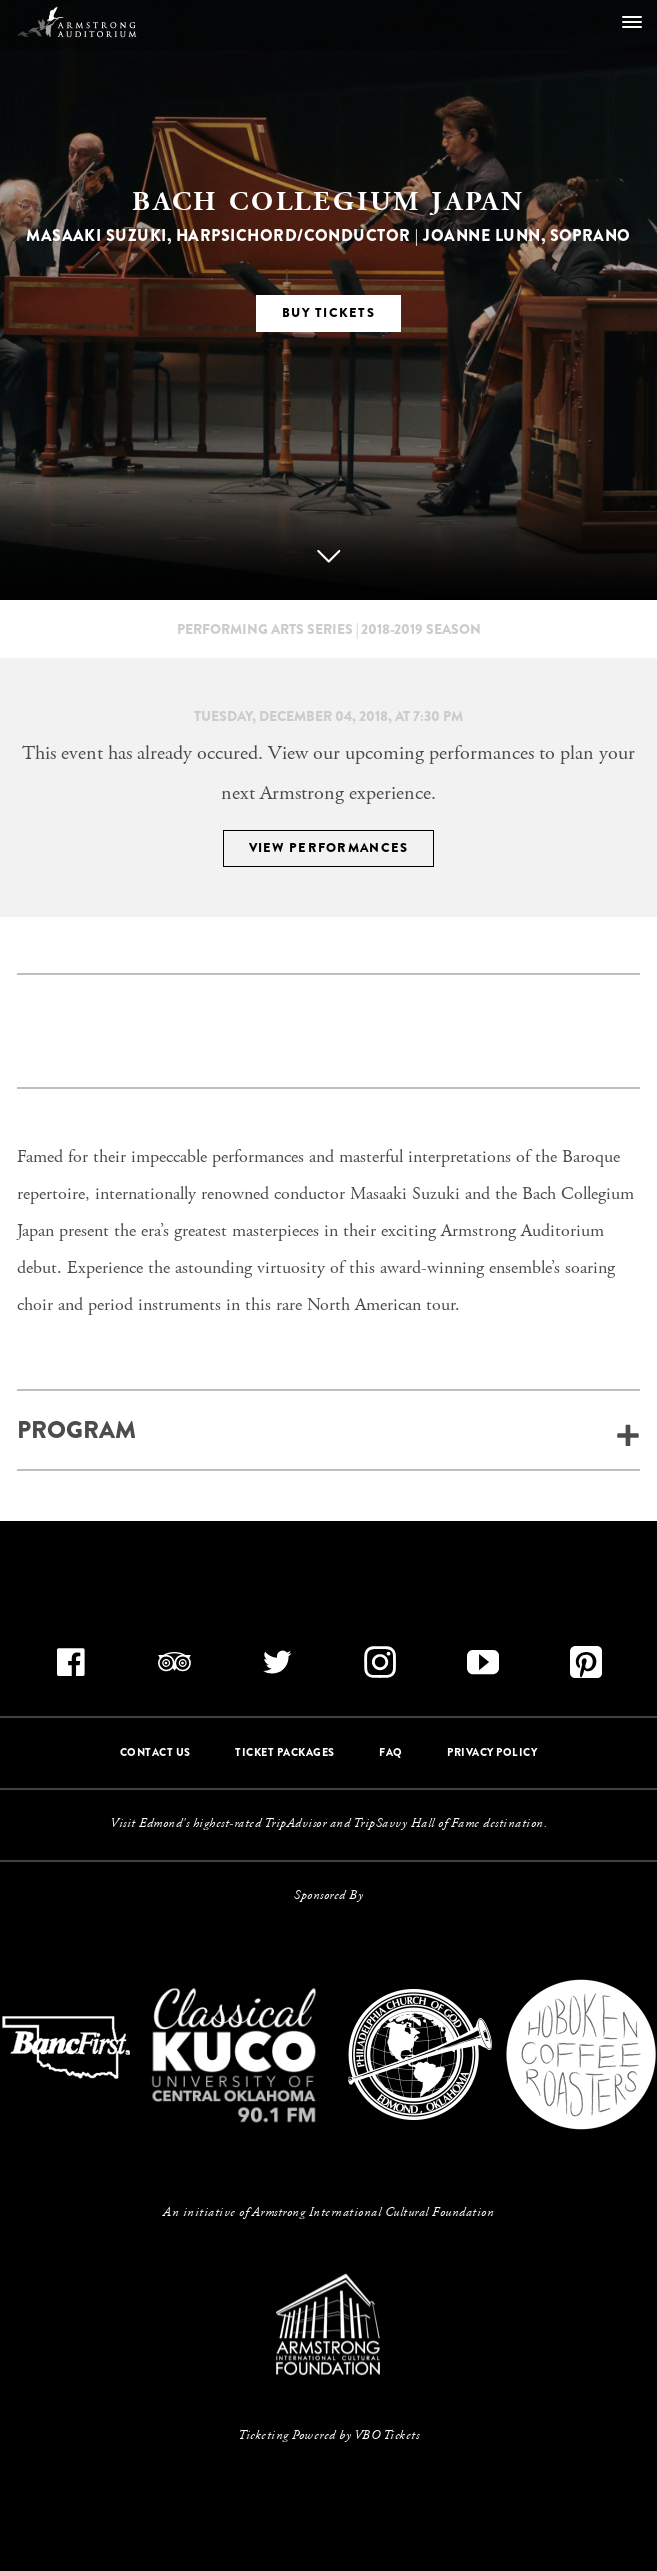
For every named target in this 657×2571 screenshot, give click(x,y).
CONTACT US (155, 1752)
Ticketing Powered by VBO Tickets (328, 2436)
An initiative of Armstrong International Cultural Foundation (328, 2213)
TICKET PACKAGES (285, 1752)
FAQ (391, 1752)
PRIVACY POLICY (492, 1752)
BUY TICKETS (328, 312)
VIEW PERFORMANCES (329, 847)
